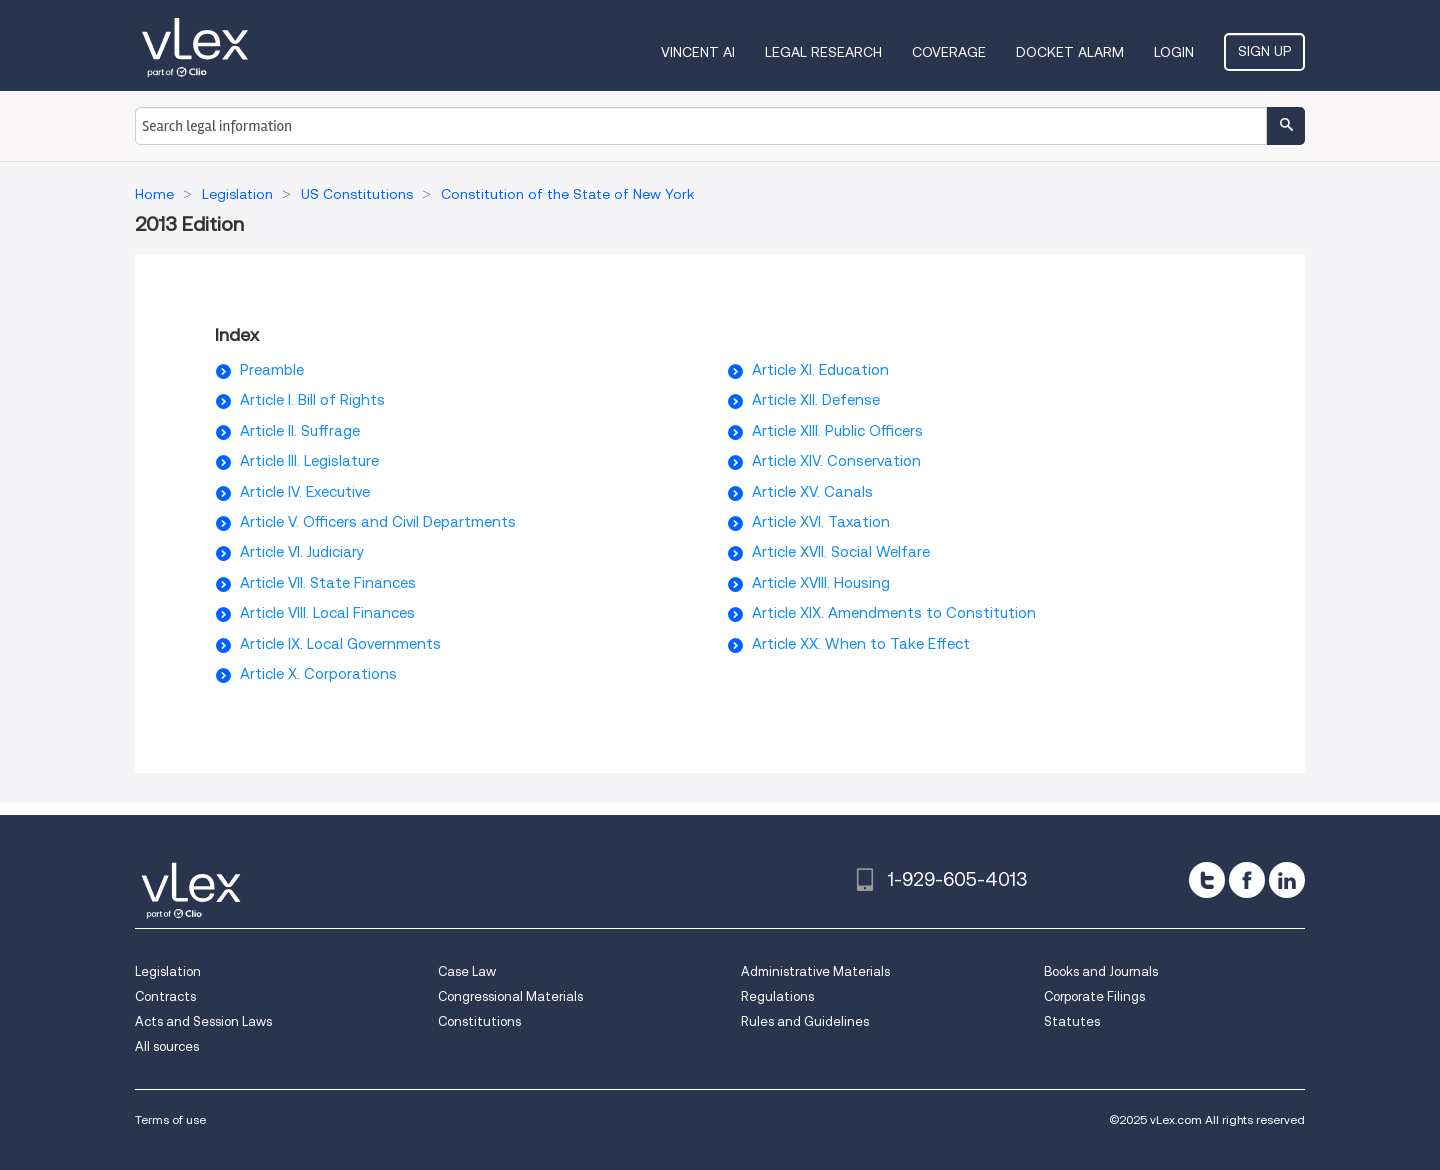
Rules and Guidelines (805, 1021)
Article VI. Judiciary (302, 552)
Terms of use (170, 1119)
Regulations (777, 996)
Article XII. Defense (816, 400)
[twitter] (1207, 880)
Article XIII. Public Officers (837, 431)
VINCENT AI (698, 52)
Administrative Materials (815, 971)
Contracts (165, 996)
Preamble (272, 370)
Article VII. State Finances (328, 583)
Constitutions (479, 1021)
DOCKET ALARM (1070, 52)
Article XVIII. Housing (821, 583)
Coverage (949, 52)
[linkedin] (1287, 880)
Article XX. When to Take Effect (861, 644)
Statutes (1072, 1021)
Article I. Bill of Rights (312, 400)
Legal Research (823, 52)
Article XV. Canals (812, 492)
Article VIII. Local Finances (327, 613)
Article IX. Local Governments (340, 644)
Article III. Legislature (309, 461)
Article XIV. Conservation (836, 461)
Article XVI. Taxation (821, 522)
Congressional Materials (510, 996)
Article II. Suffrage (300, 431)
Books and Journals (1101, 971)
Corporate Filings (1094, 996)
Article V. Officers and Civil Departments (378, 522)
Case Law (467, 971)
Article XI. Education (820, 370)
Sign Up (1264, 51)
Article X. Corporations (318, 674)
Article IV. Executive (305, 492)
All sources (167, 1046)
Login (1174, 52)
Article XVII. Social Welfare (841, 552)
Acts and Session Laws (203, 1021)
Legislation (168, 971)
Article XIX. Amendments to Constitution (894, 613)
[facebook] (1247, 880)
